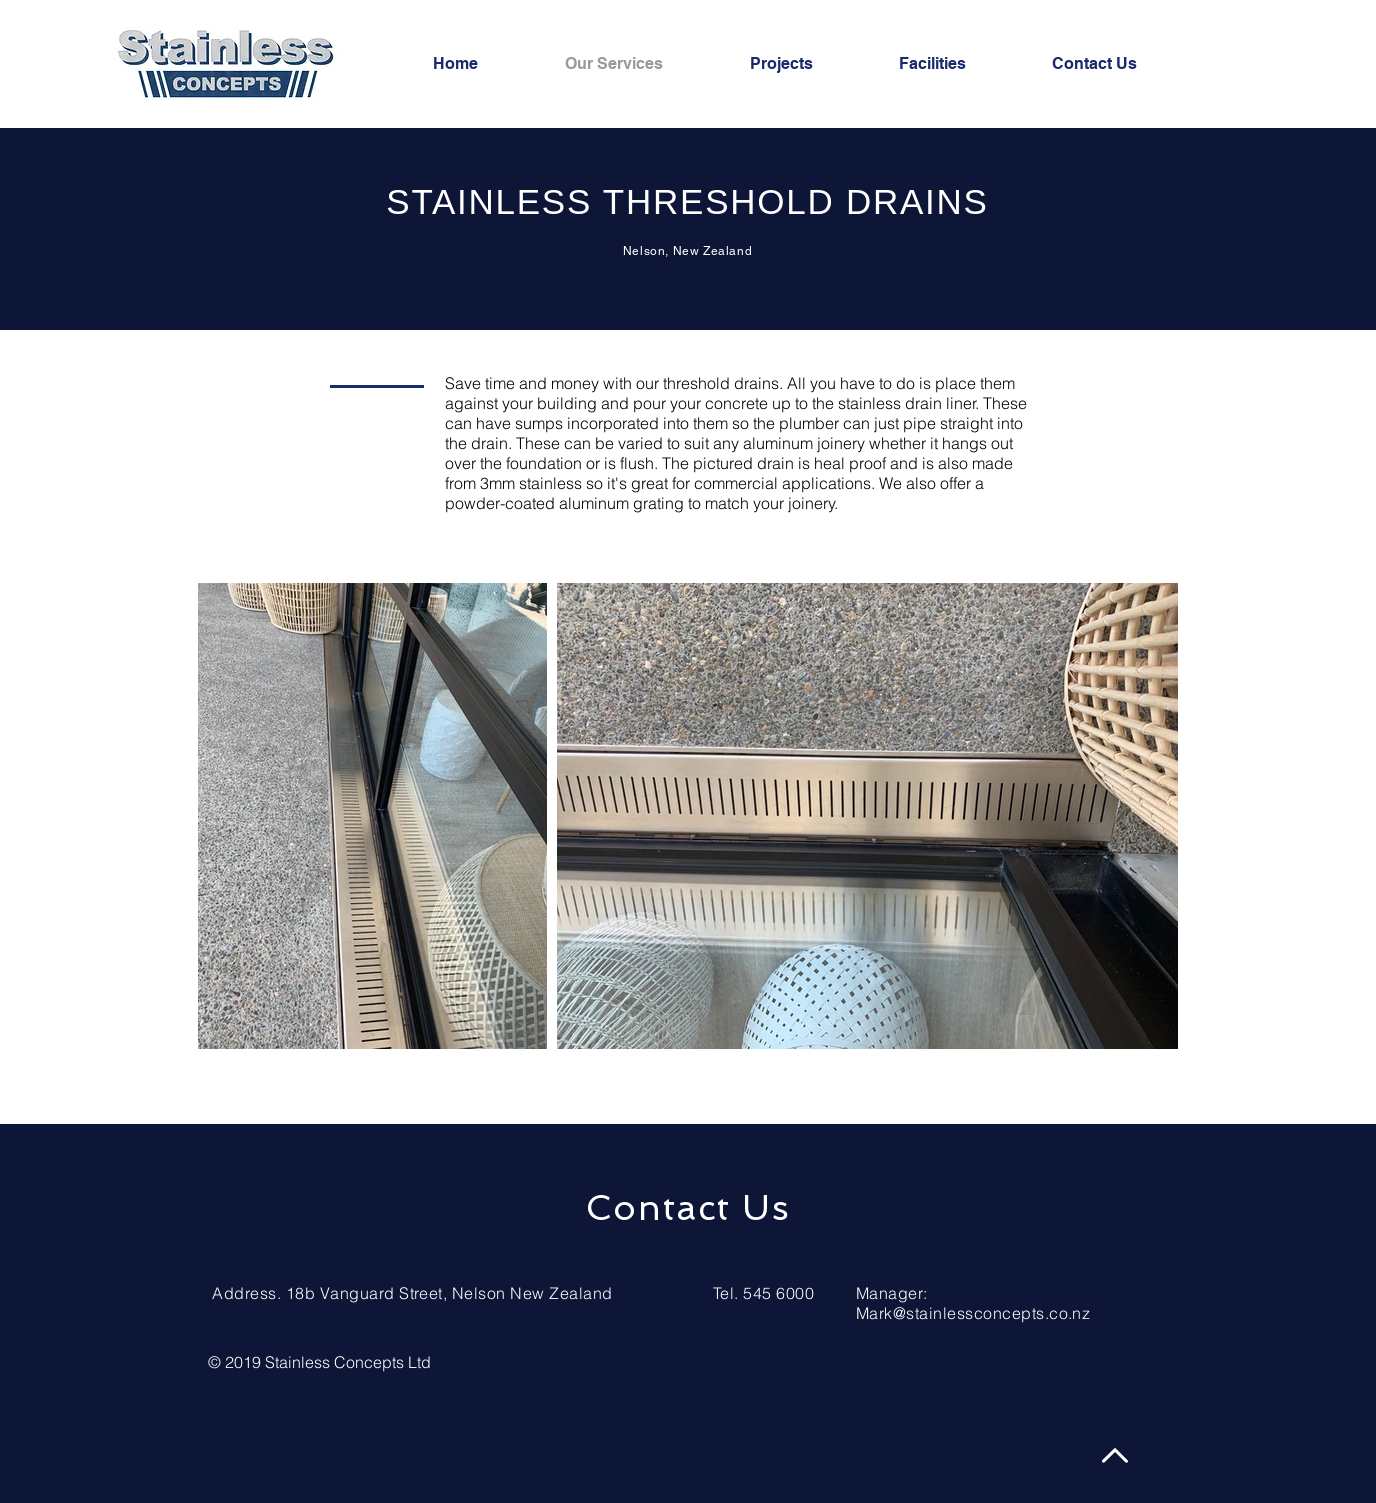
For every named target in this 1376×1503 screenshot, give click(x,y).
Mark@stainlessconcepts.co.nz (973, 1313)
